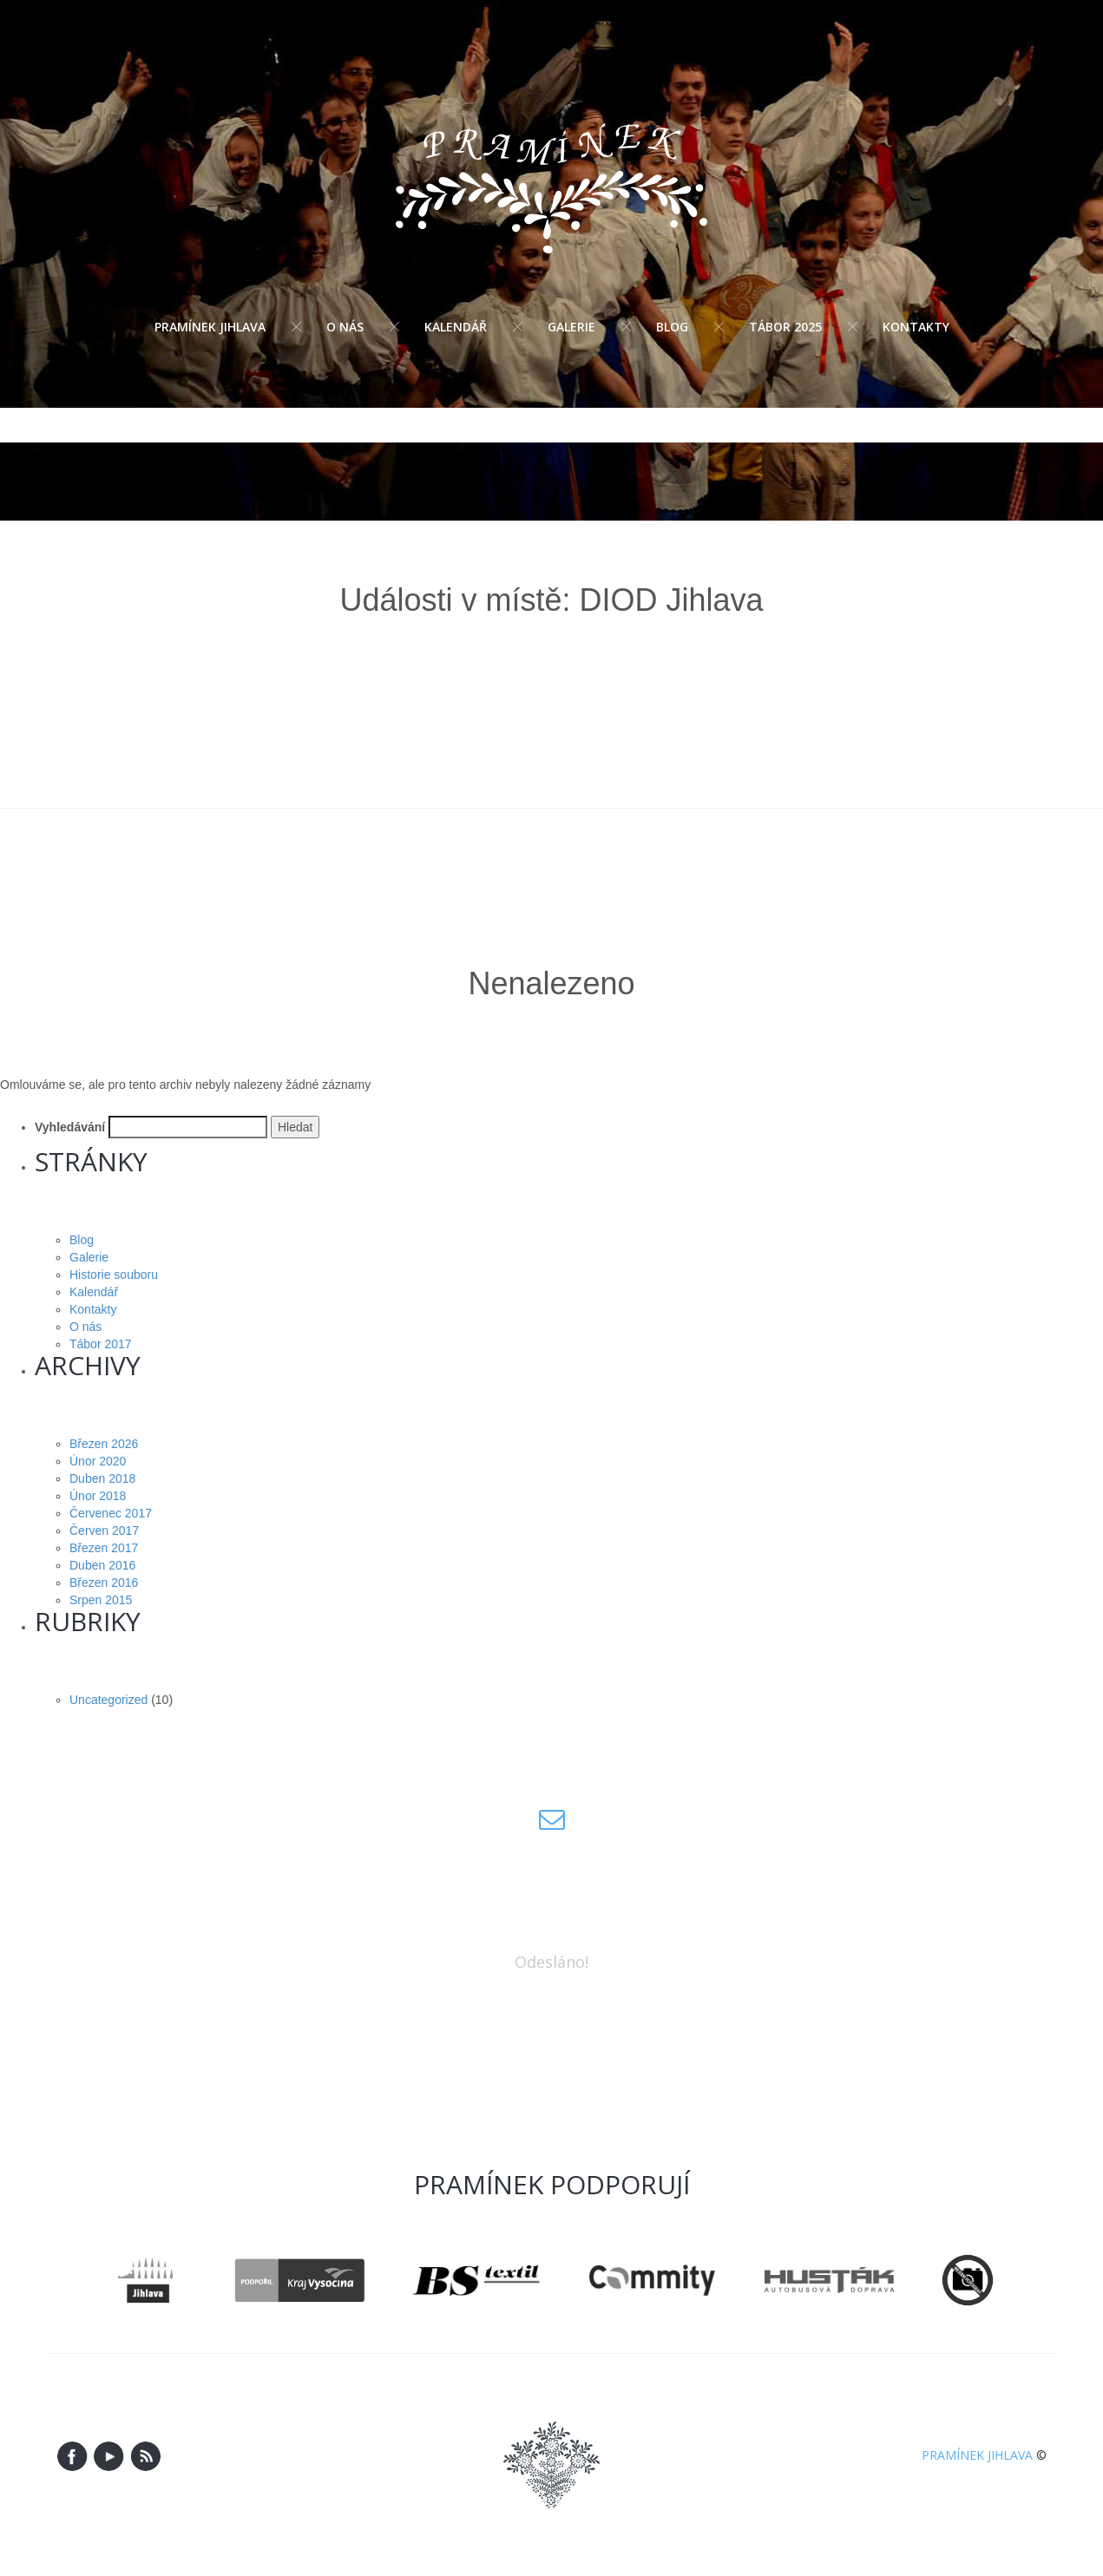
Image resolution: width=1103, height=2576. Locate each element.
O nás (345, 326)
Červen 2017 (104, 1530)
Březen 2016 (103, 1583)
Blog (672, 326)
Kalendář (455, 326)
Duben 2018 (102, 1478)
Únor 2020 (97, 1461)
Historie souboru (113, 1274)
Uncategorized (108, 1700)
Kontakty (916, 326)
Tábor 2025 (785, 326)
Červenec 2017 (110, 1513)
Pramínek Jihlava (210, 326)
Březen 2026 (103, 1444)
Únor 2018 (97, 1496)
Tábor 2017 (100, 1344)
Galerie (571, 326)
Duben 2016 (102, 1565)
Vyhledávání (70, 1127)
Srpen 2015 (100, 1600)
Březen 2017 (103, 1548)
